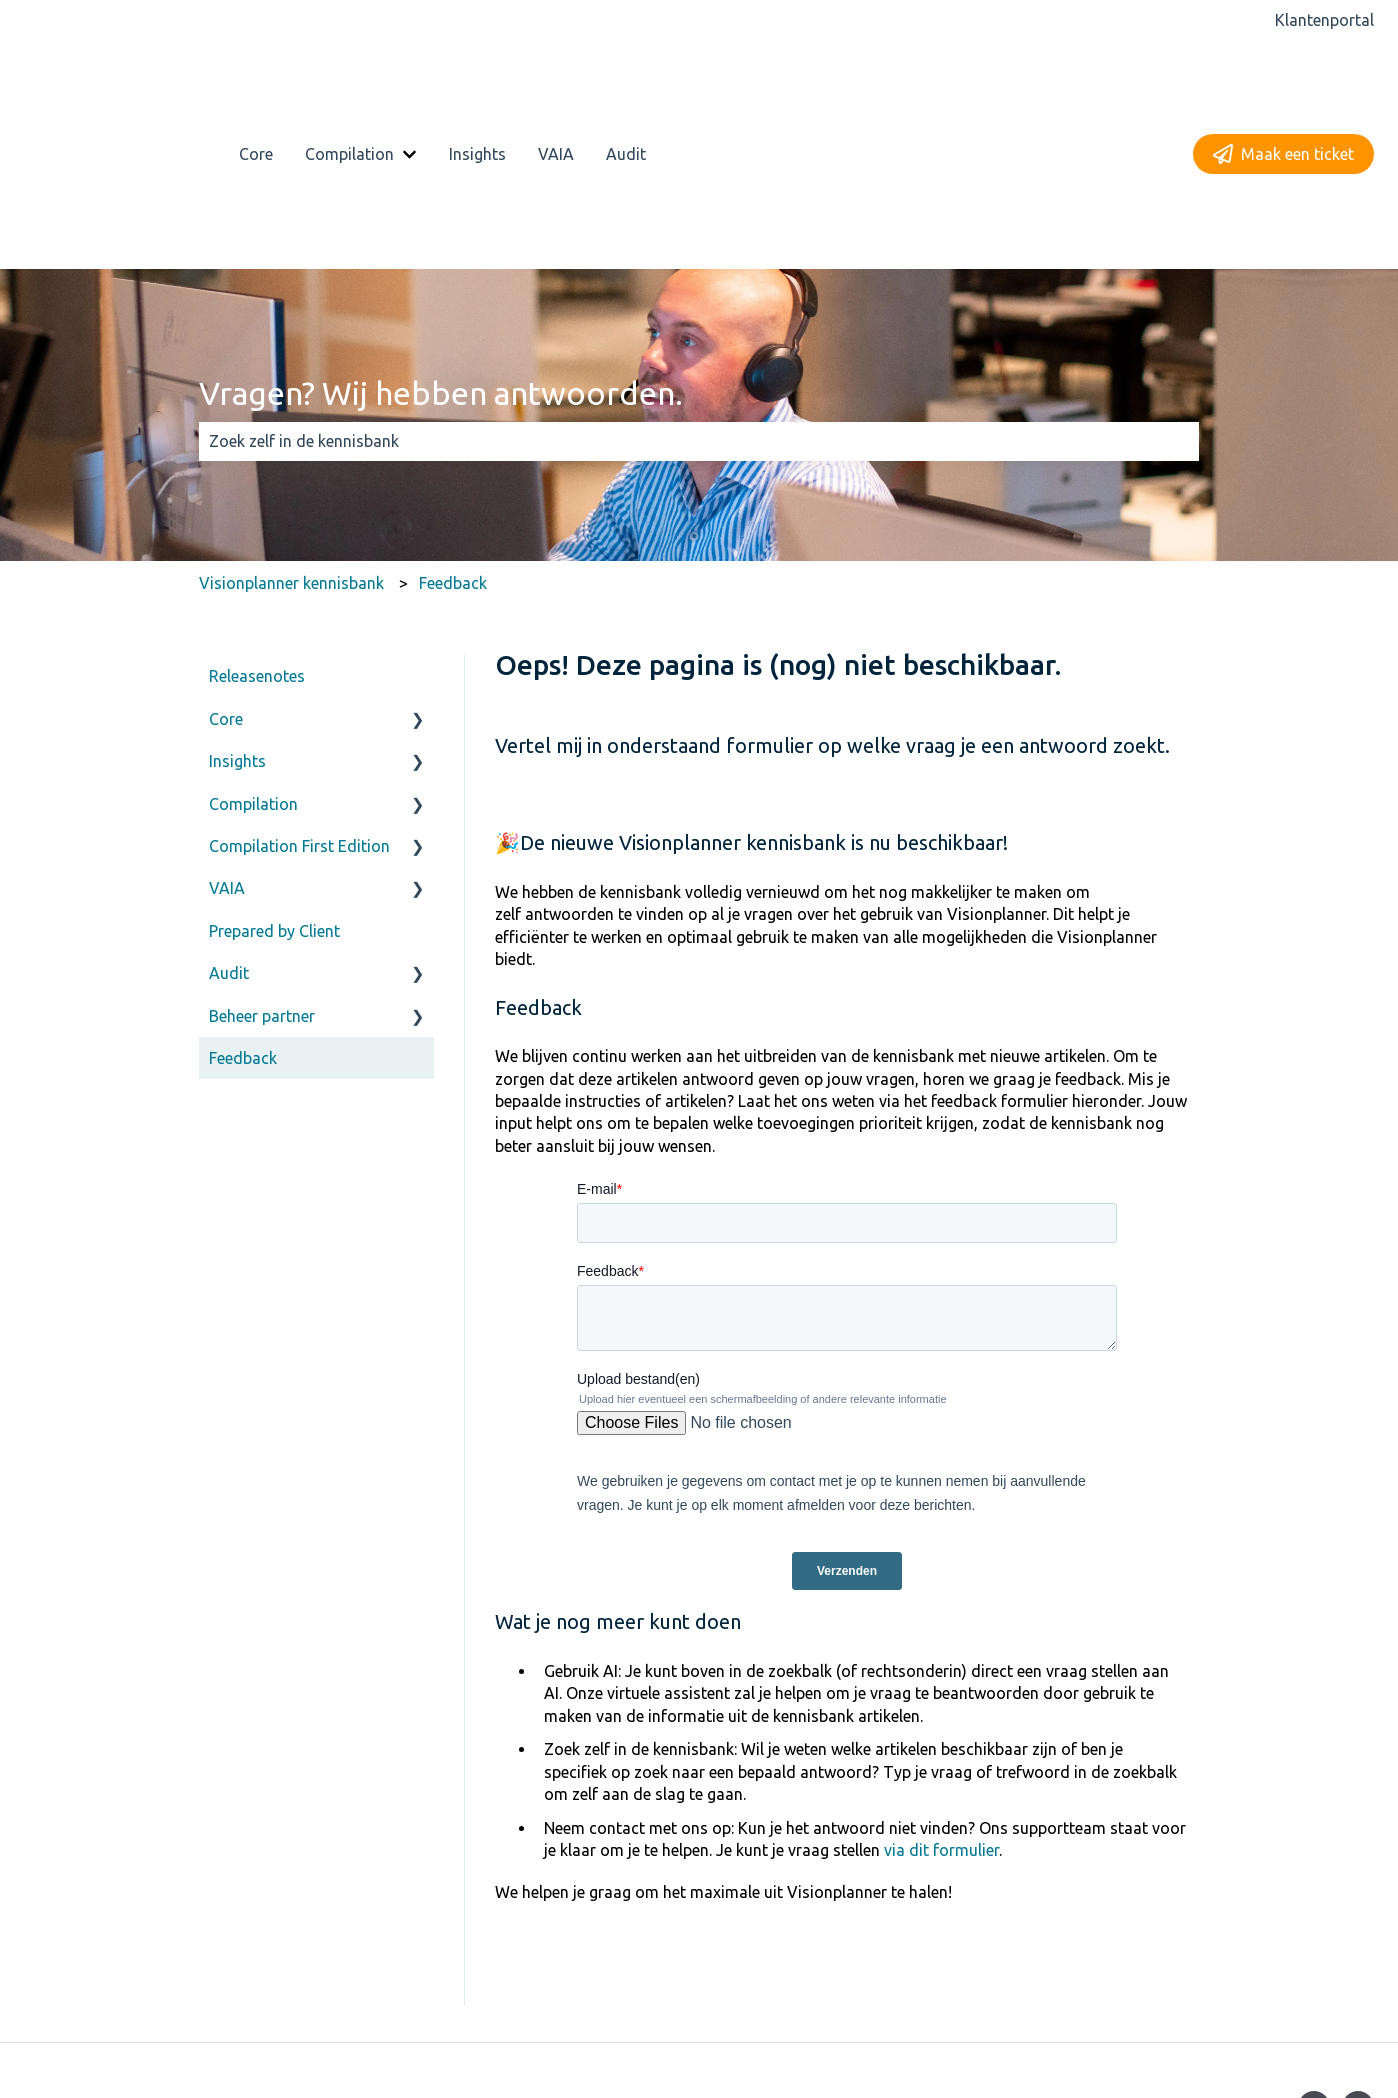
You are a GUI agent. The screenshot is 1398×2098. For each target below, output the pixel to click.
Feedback (453, 442)
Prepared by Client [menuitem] (274, 790)
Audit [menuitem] (229, 833)
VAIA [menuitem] (227, 748)
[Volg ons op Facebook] (1314, 1967)
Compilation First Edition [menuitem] (299, 706)
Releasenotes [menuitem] (257, 536)
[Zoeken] (1180, 301)
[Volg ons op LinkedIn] (1358, 1967)
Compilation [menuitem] (253, 663)
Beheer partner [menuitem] (262, 875)
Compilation (349, 84)
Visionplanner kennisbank (291, 442)
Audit (626, 84)
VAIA (556, 84)
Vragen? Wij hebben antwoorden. (441, 252)
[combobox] (680, 301)
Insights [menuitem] (237, 621)
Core (256, 84)
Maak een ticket (1283, 84)
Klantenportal (1324, 20)
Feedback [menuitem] (243, 918)
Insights (477, 84)
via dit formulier (941, 1710)
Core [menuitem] (226, 578)
